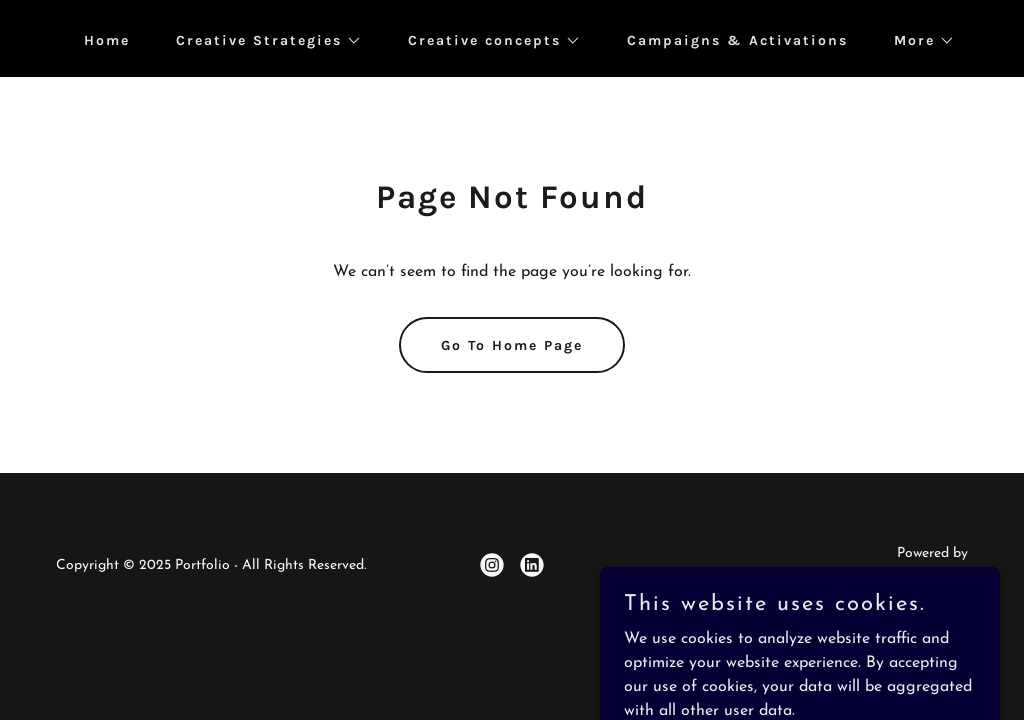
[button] (262, 41)
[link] (492, 565)
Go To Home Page (512, 345)
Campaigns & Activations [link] (737, 40)
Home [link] (107, 40)
